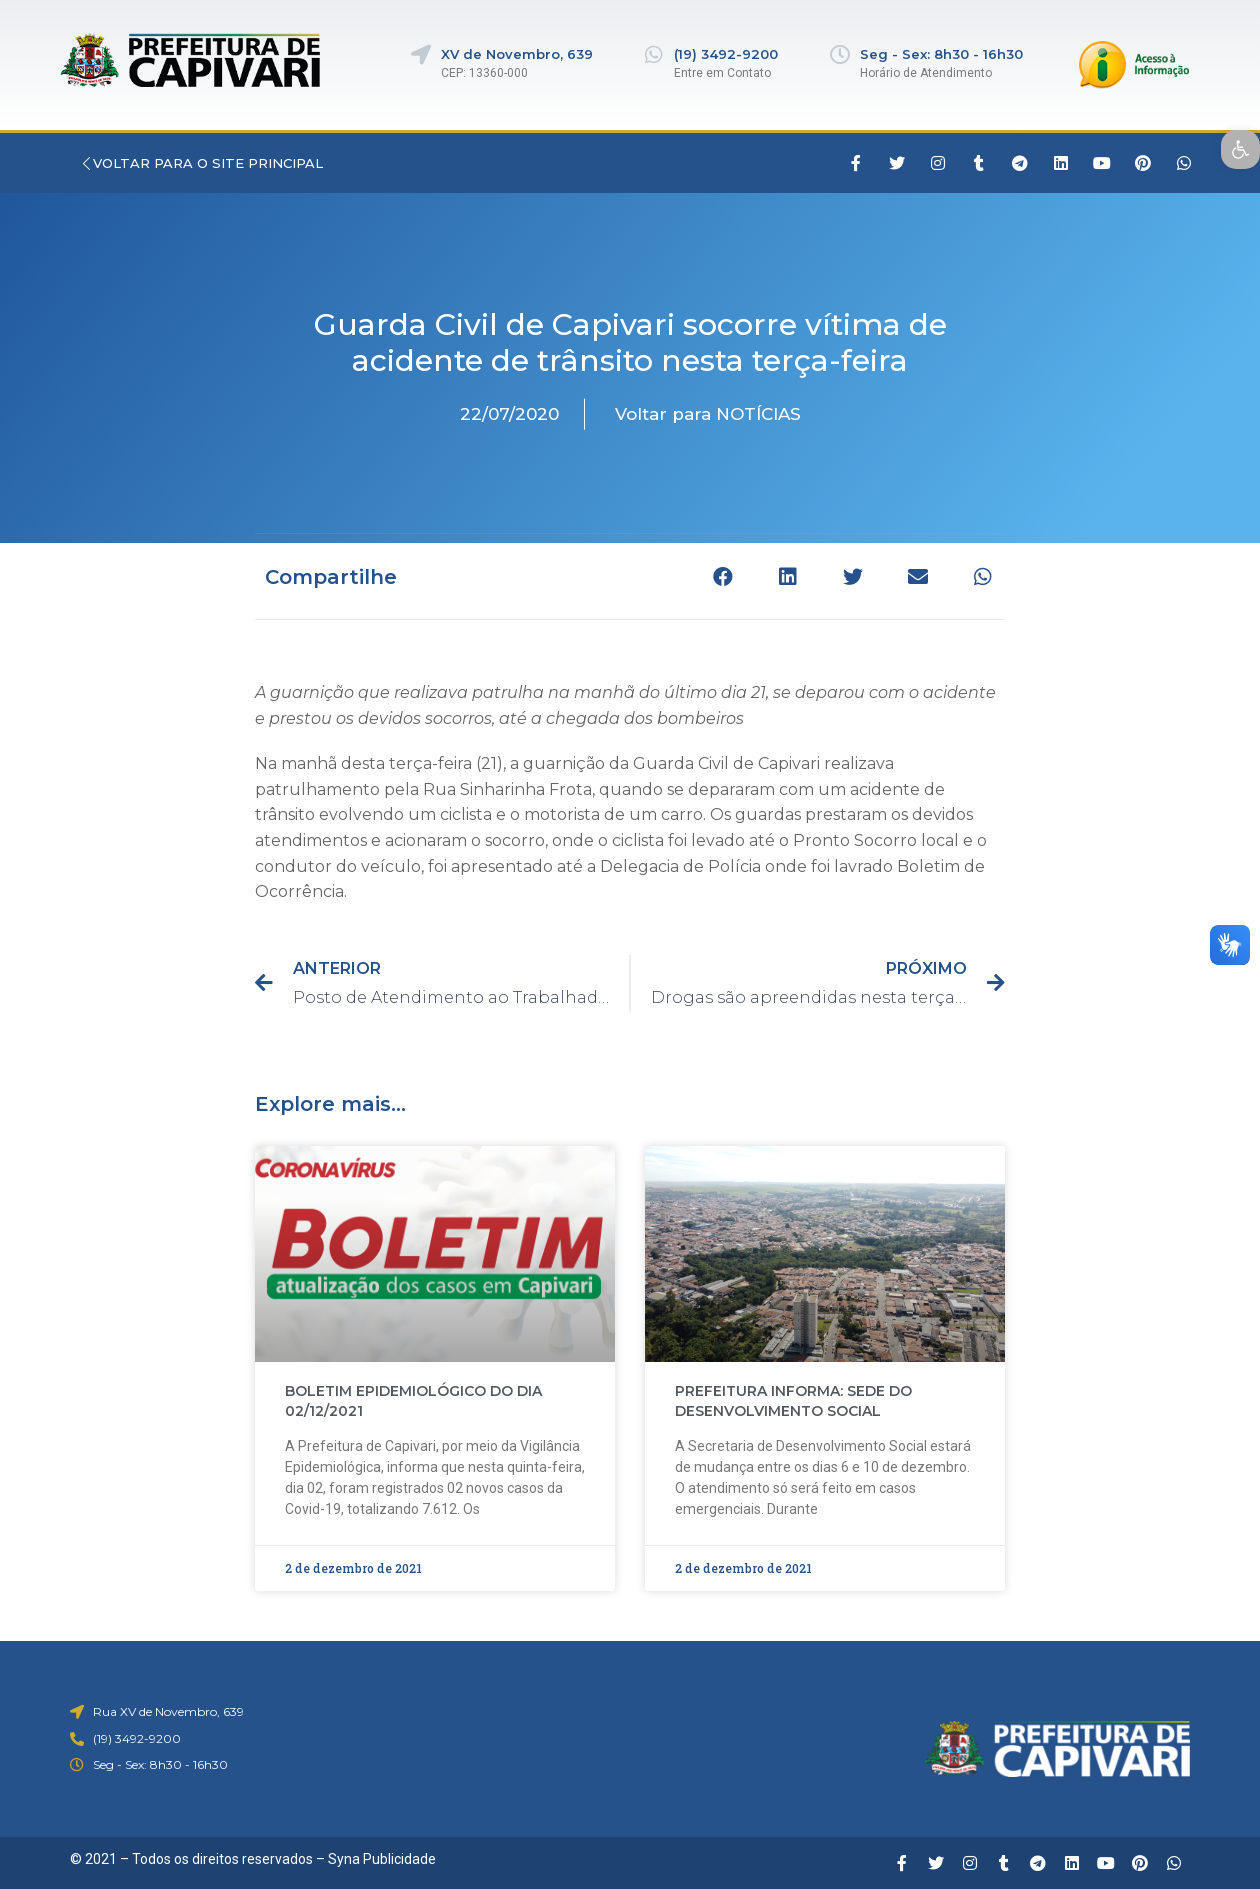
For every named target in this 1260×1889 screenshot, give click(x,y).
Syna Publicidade (382, 1859)
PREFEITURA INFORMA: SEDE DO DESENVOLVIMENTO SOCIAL (793, 1401)
